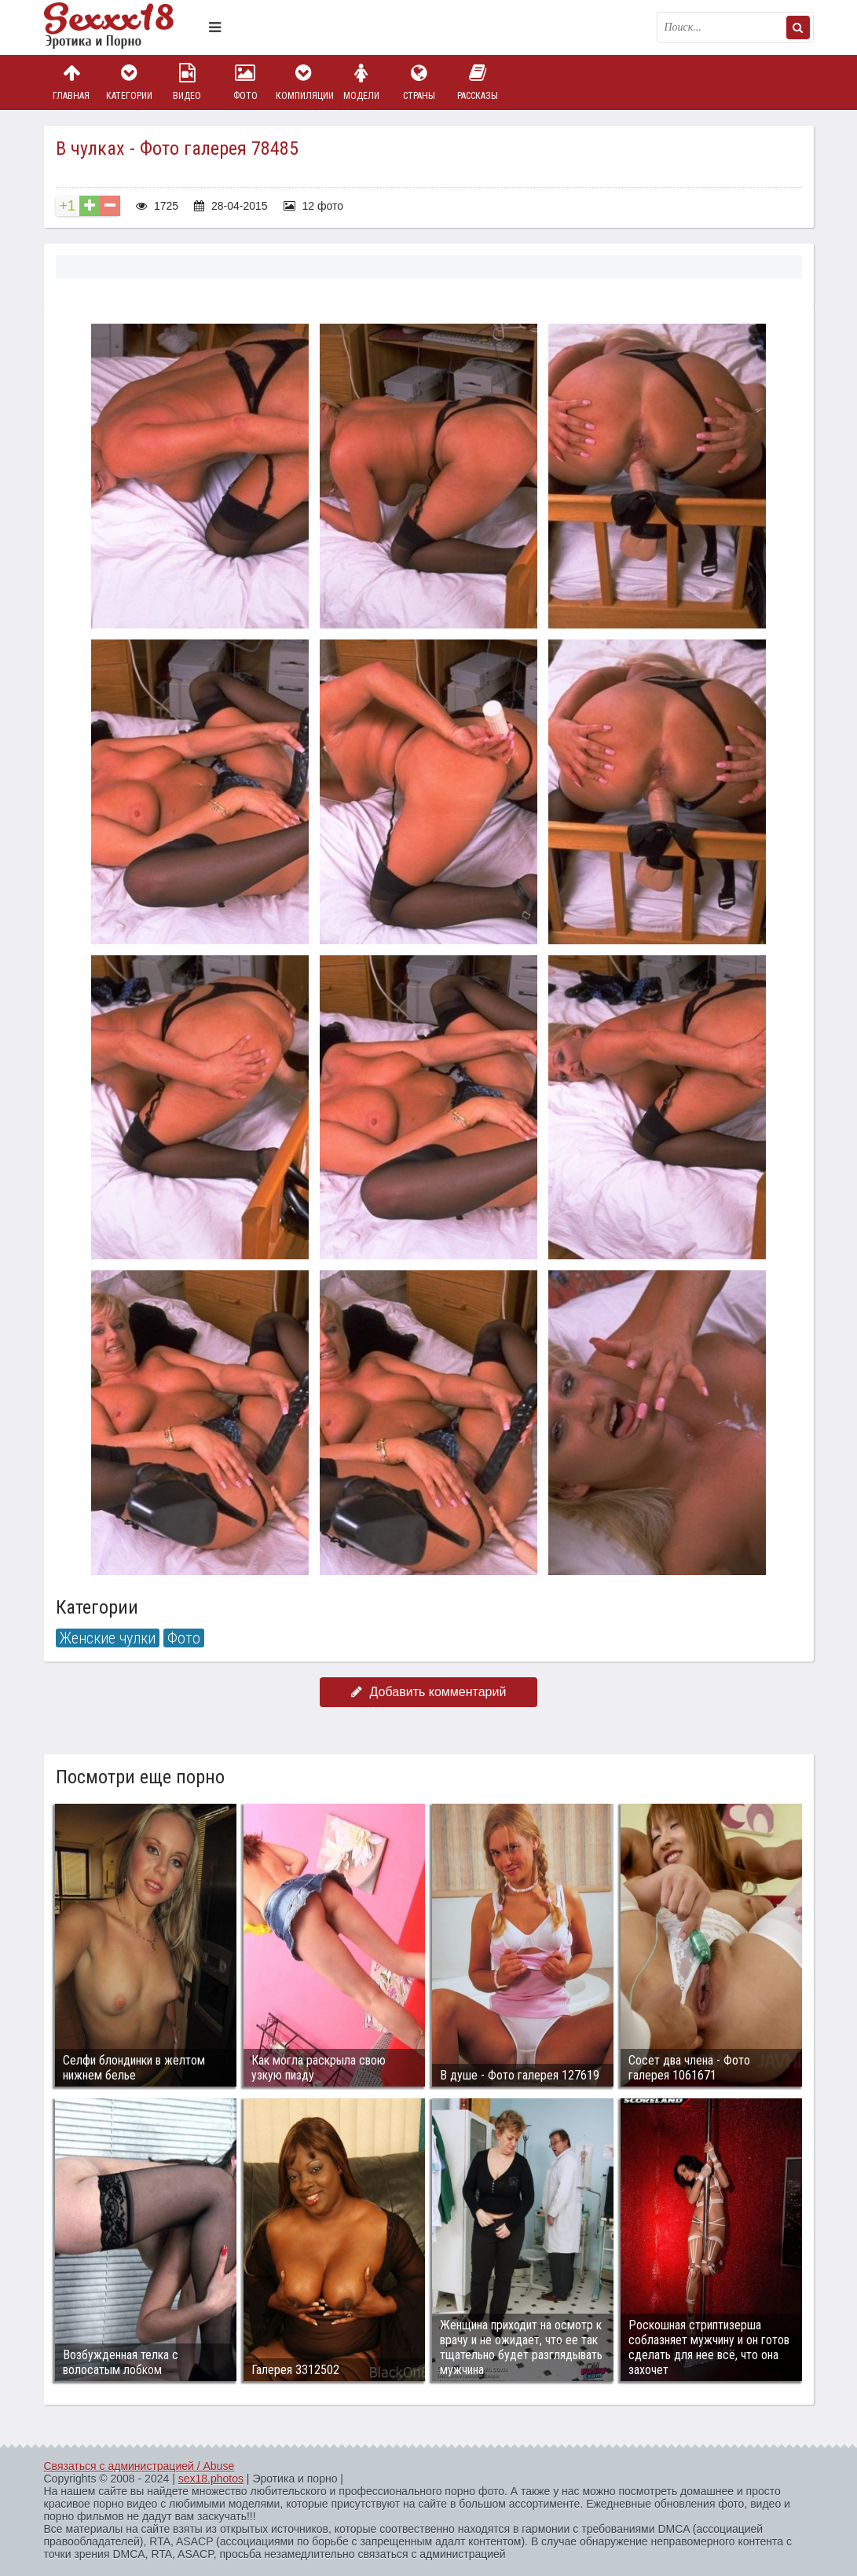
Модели (361, 82)
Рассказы (477, 82)
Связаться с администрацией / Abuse (139, 2466)
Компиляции (303, 82)
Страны (419, 82)
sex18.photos (211, 2478)
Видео (186, 82)
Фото (245, 82)
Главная (71, 82)
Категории (128, 82)
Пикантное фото (122, 27)
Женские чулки (108, 1638)
